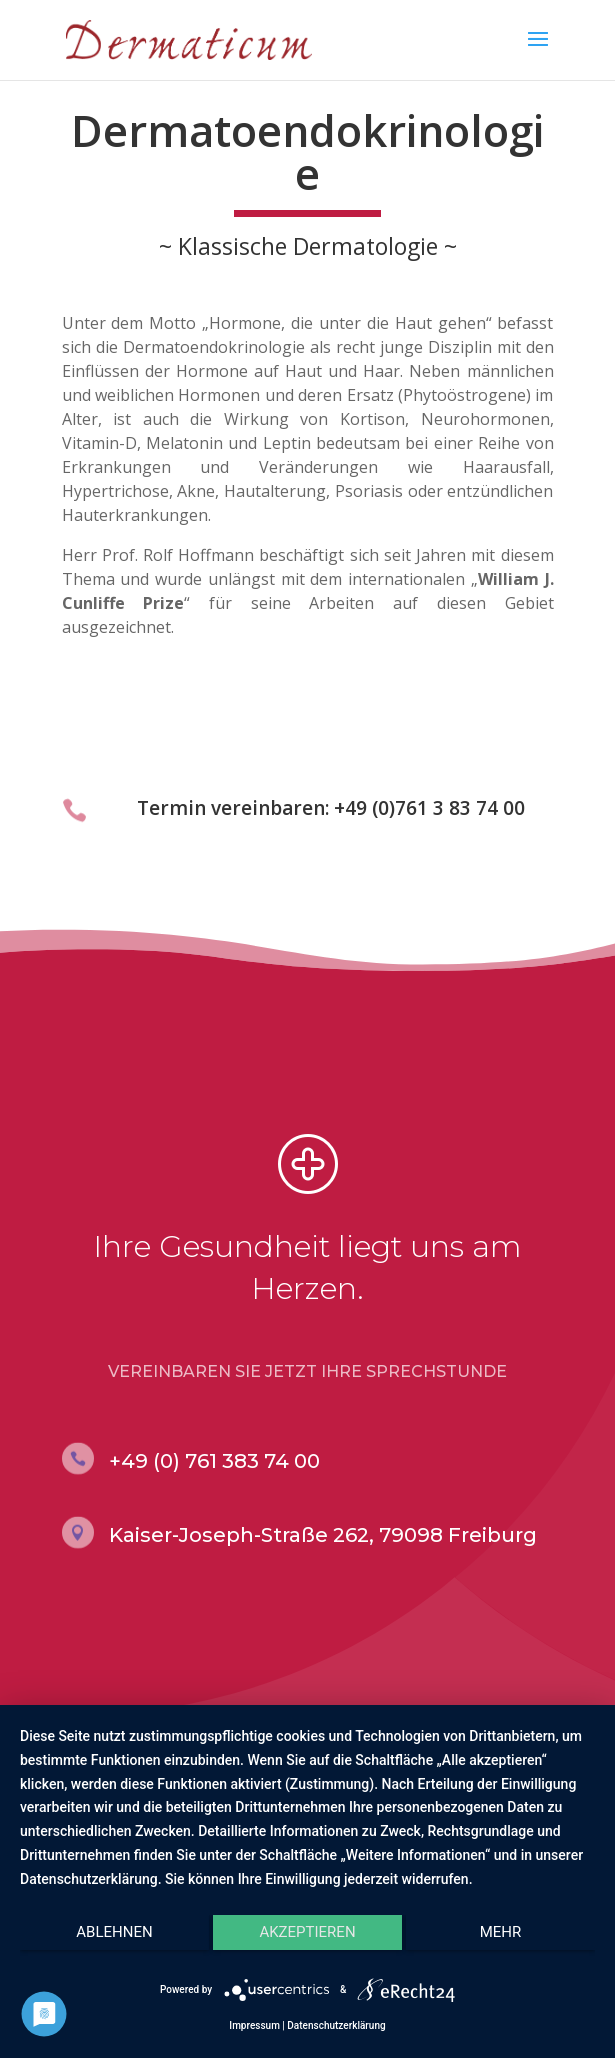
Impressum (254, 2025)
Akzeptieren (307, 1932)
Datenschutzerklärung (336, 2025)
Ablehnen (114, 1932)
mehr (501, 1932)
